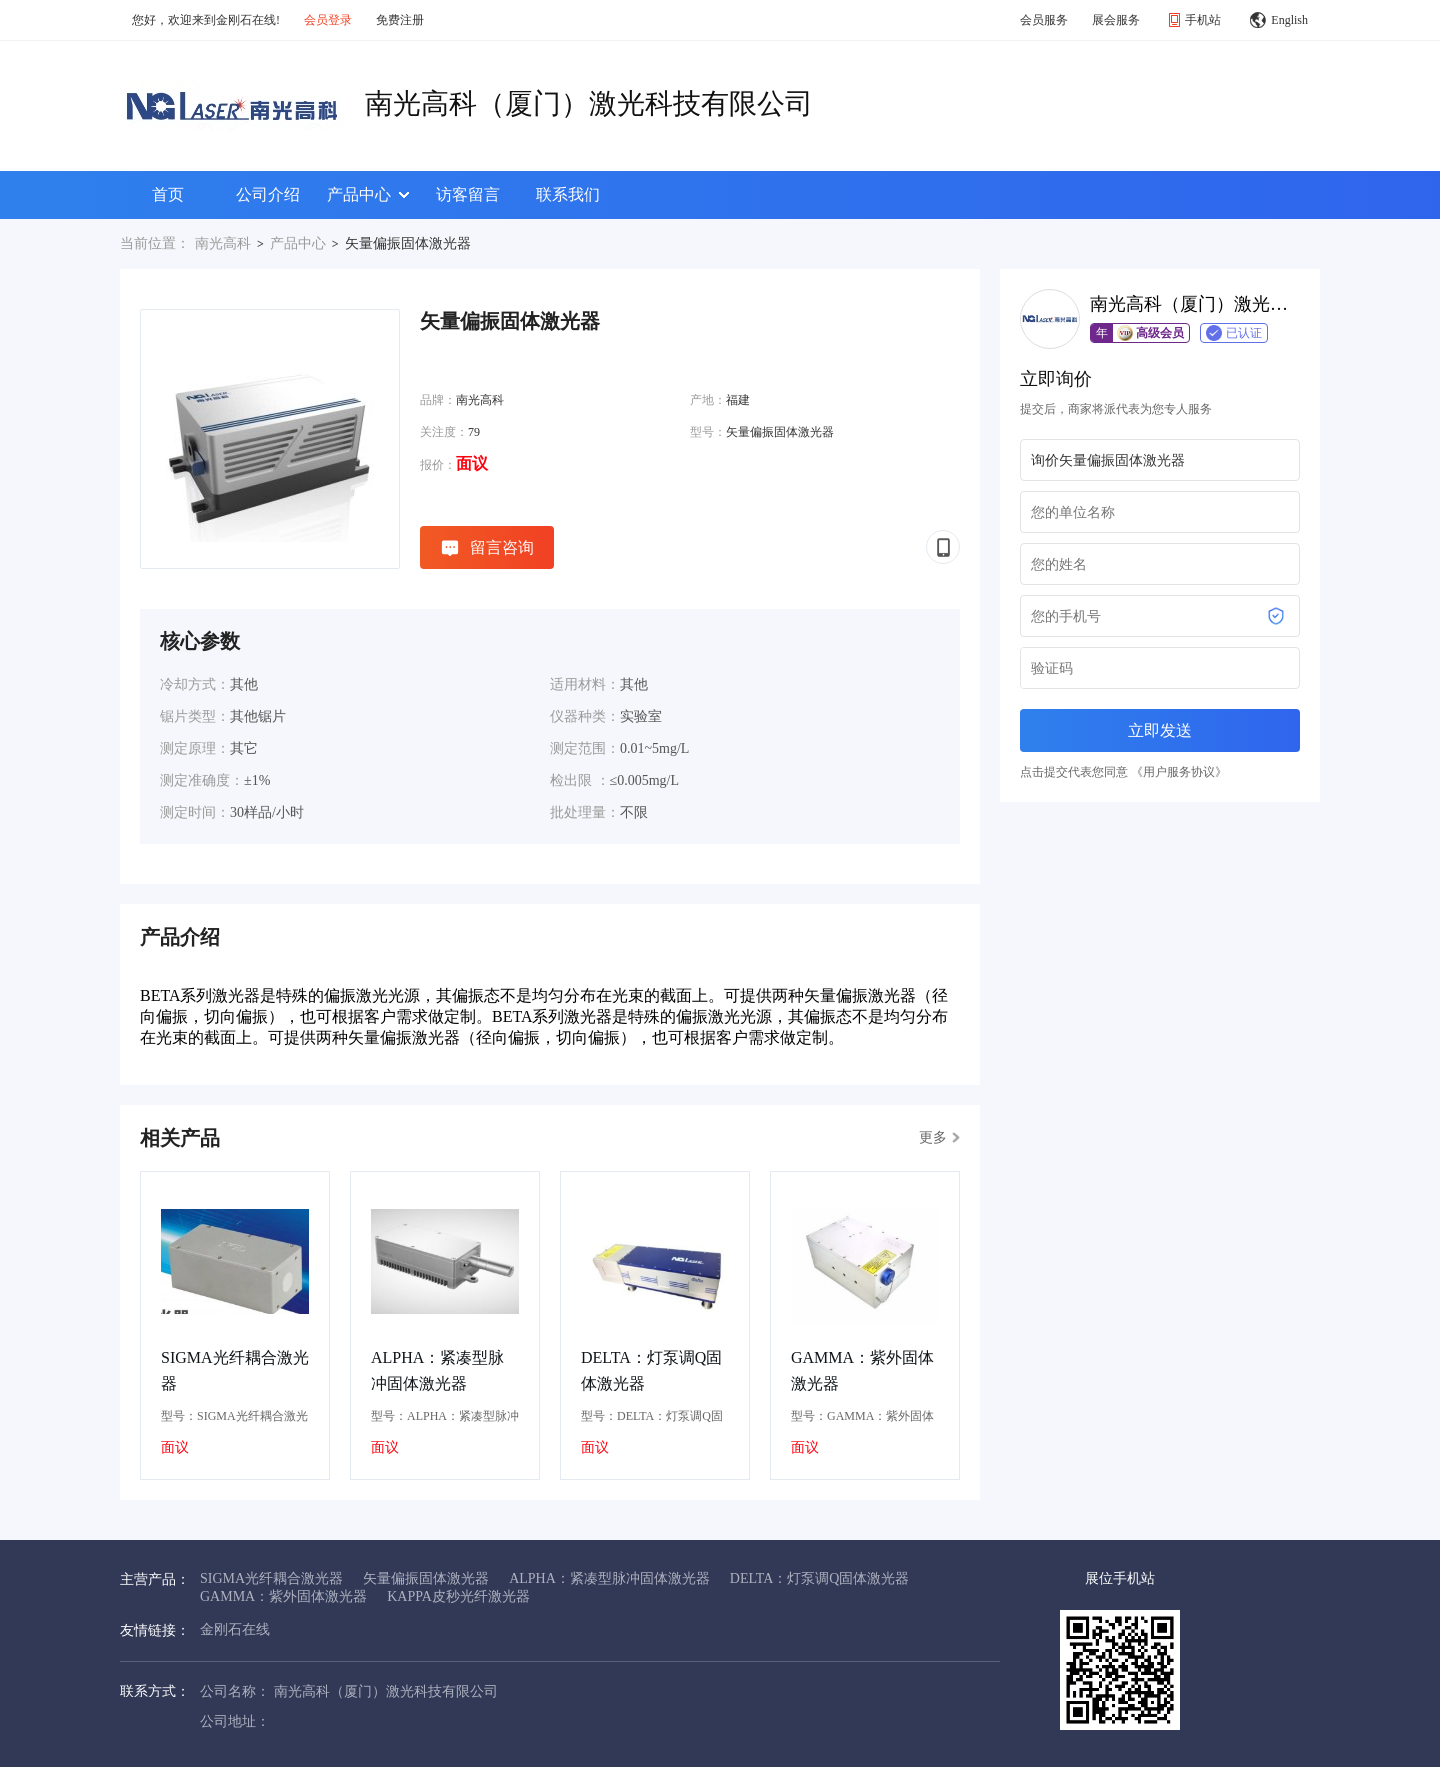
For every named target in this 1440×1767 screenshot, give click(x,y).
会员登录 (328, 20)
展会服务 (1116, 20)
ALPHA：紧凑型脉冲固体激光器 (437, 1370)
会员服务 (1044, 20)
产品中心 (368, 194)
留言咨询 (487, 548)
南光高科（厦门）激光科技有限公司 (589, 103)
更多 (939, 1137)
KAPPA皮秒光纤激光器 (458, 1596)
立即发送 (1160, 730)
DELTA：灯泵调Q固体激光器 (651, 1370)
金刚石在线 (235, 1629)
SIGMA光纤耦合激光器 (235, 1370)
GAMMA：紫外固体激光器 (862, 1370)
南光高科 (223, 243)
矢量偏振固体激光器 (426, 1578)
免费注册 (400, 20)
